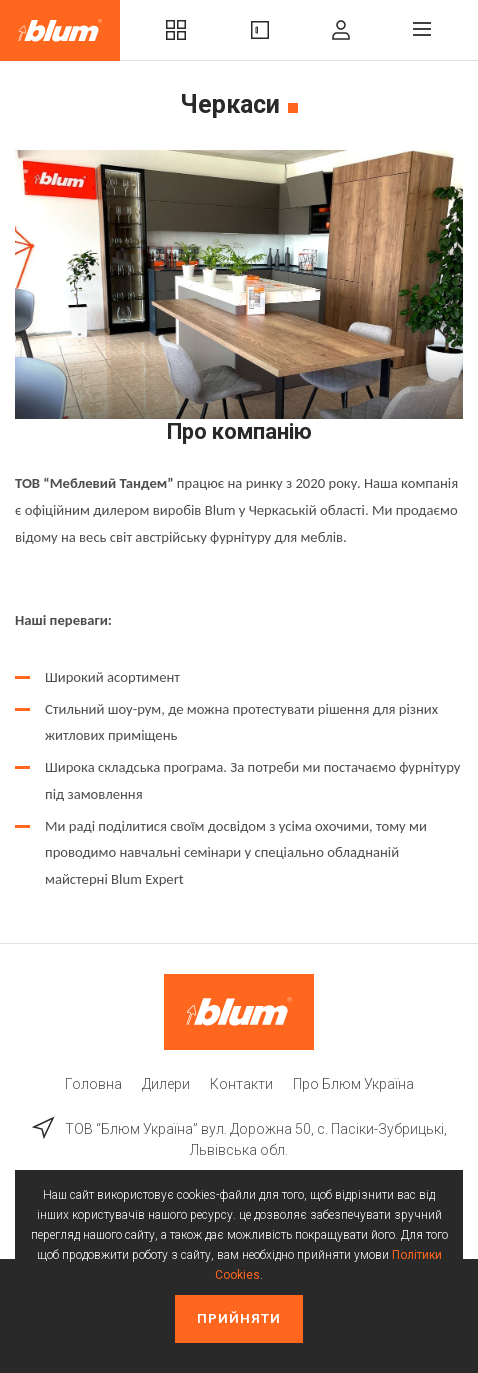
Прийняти (239, 1318)
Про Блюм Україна (353, 1084)
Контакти (241, 1084)
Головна (93, 1084)
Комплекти (176, 30)
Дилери (166, 1084)
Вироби (260, 30)
